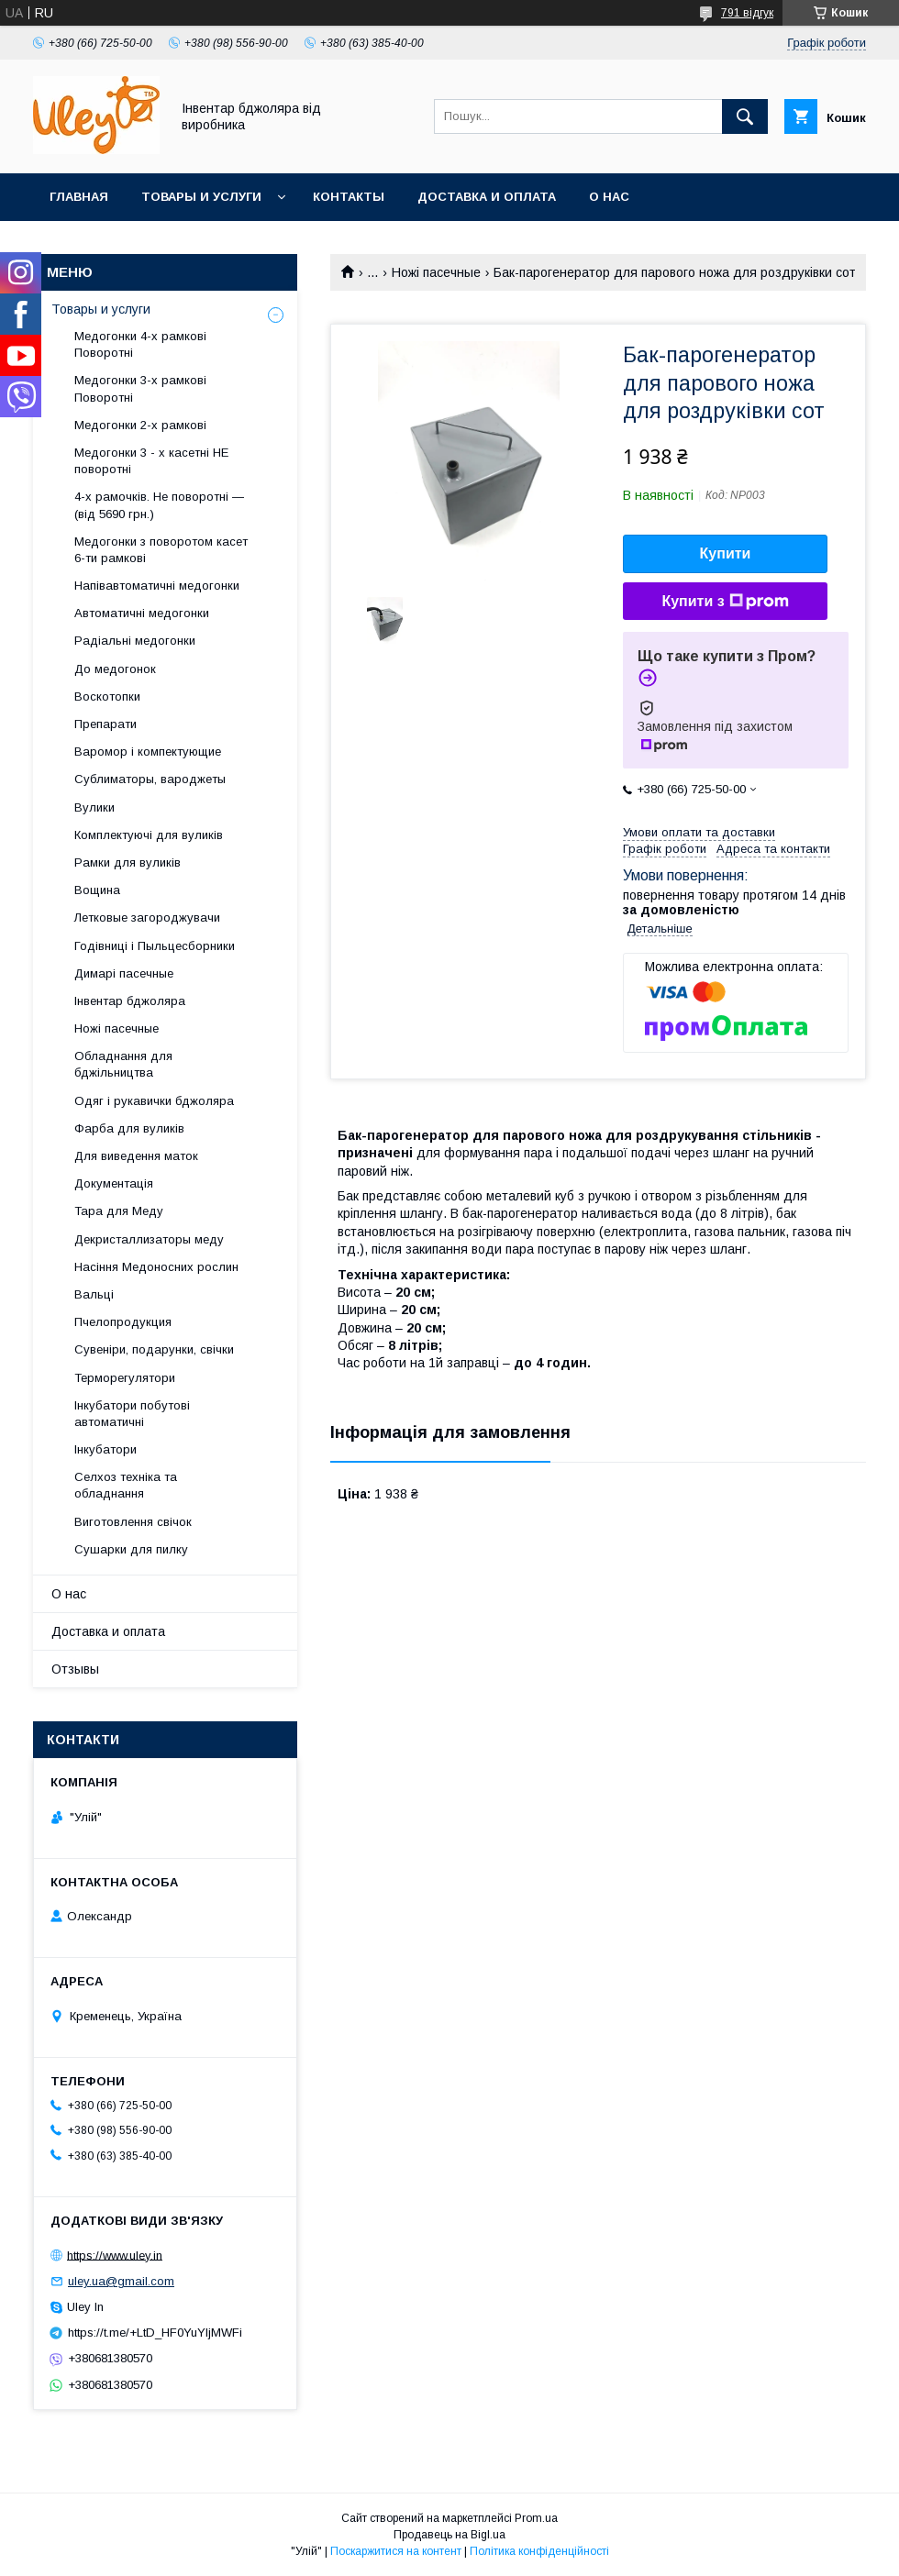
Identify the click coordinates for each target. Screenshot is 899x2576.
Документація (113, 1183)
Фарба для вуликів (129, 1128)
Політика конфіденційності (539, 2551)
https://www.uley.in (114, 2254)
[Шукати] (745, 116)
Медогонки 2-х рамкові (140, 425)
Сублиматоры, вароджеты (150, 779)
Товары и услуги (201, 197)
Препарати (105, 724)
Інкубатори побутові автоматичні (132, 1414)
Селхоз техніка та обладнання (125, 1485)
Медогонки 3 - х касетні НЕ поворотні (151, 461)
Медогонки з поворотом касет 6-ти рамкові (161, 550)
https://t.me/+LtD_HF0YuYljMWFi (155, 2332)
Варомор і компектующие (147, 751)
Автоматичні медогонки (141, 613)
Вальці (94, 1294)
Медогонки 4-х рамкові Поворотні (140, 344)
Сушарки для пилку (131, 1549)
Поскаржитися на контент (395, 2551)
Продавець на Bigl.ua (449, 2534)
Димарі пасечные (123, 973)
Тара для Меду (118, 1211)
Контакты (348, 197)
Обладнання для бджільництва (123, 1064)
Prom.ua (536, 2518)
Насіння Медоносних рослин (156, 1267)
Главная (79, 197)
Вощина (97, 890)
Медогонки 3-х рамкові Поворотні (140, 388)
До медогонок (115, 669)
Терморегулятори (124, 1378)
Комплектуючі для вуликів (148, 835)
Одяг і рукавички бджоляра (154, 1101)
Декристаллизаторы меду (149, 1239)
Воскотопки (107, 696)
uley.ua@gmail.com (121, 2281)
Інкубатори (105, 1449)
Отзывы (75, 1669)
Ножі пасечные (436, 272)
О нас (609, 197)
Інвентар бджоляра (129, 1001)
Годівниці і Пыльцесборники (154, 946)
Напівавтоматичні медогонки (156, 585)
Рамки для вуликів (127, 862)
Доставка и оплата (486, 197)
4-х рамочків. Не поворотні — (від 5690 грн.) (159, 505)
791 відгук (747, 12)
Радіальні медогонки (134, 640)
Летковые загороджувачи (147, 917)
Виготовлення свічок (133, 1522)
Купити (725, 553)
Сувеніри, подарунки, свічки (154, 1349)
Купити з (724, 601)
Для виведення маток (136, 1156)
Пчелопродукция (123, 1322)
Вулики (94, 807)
